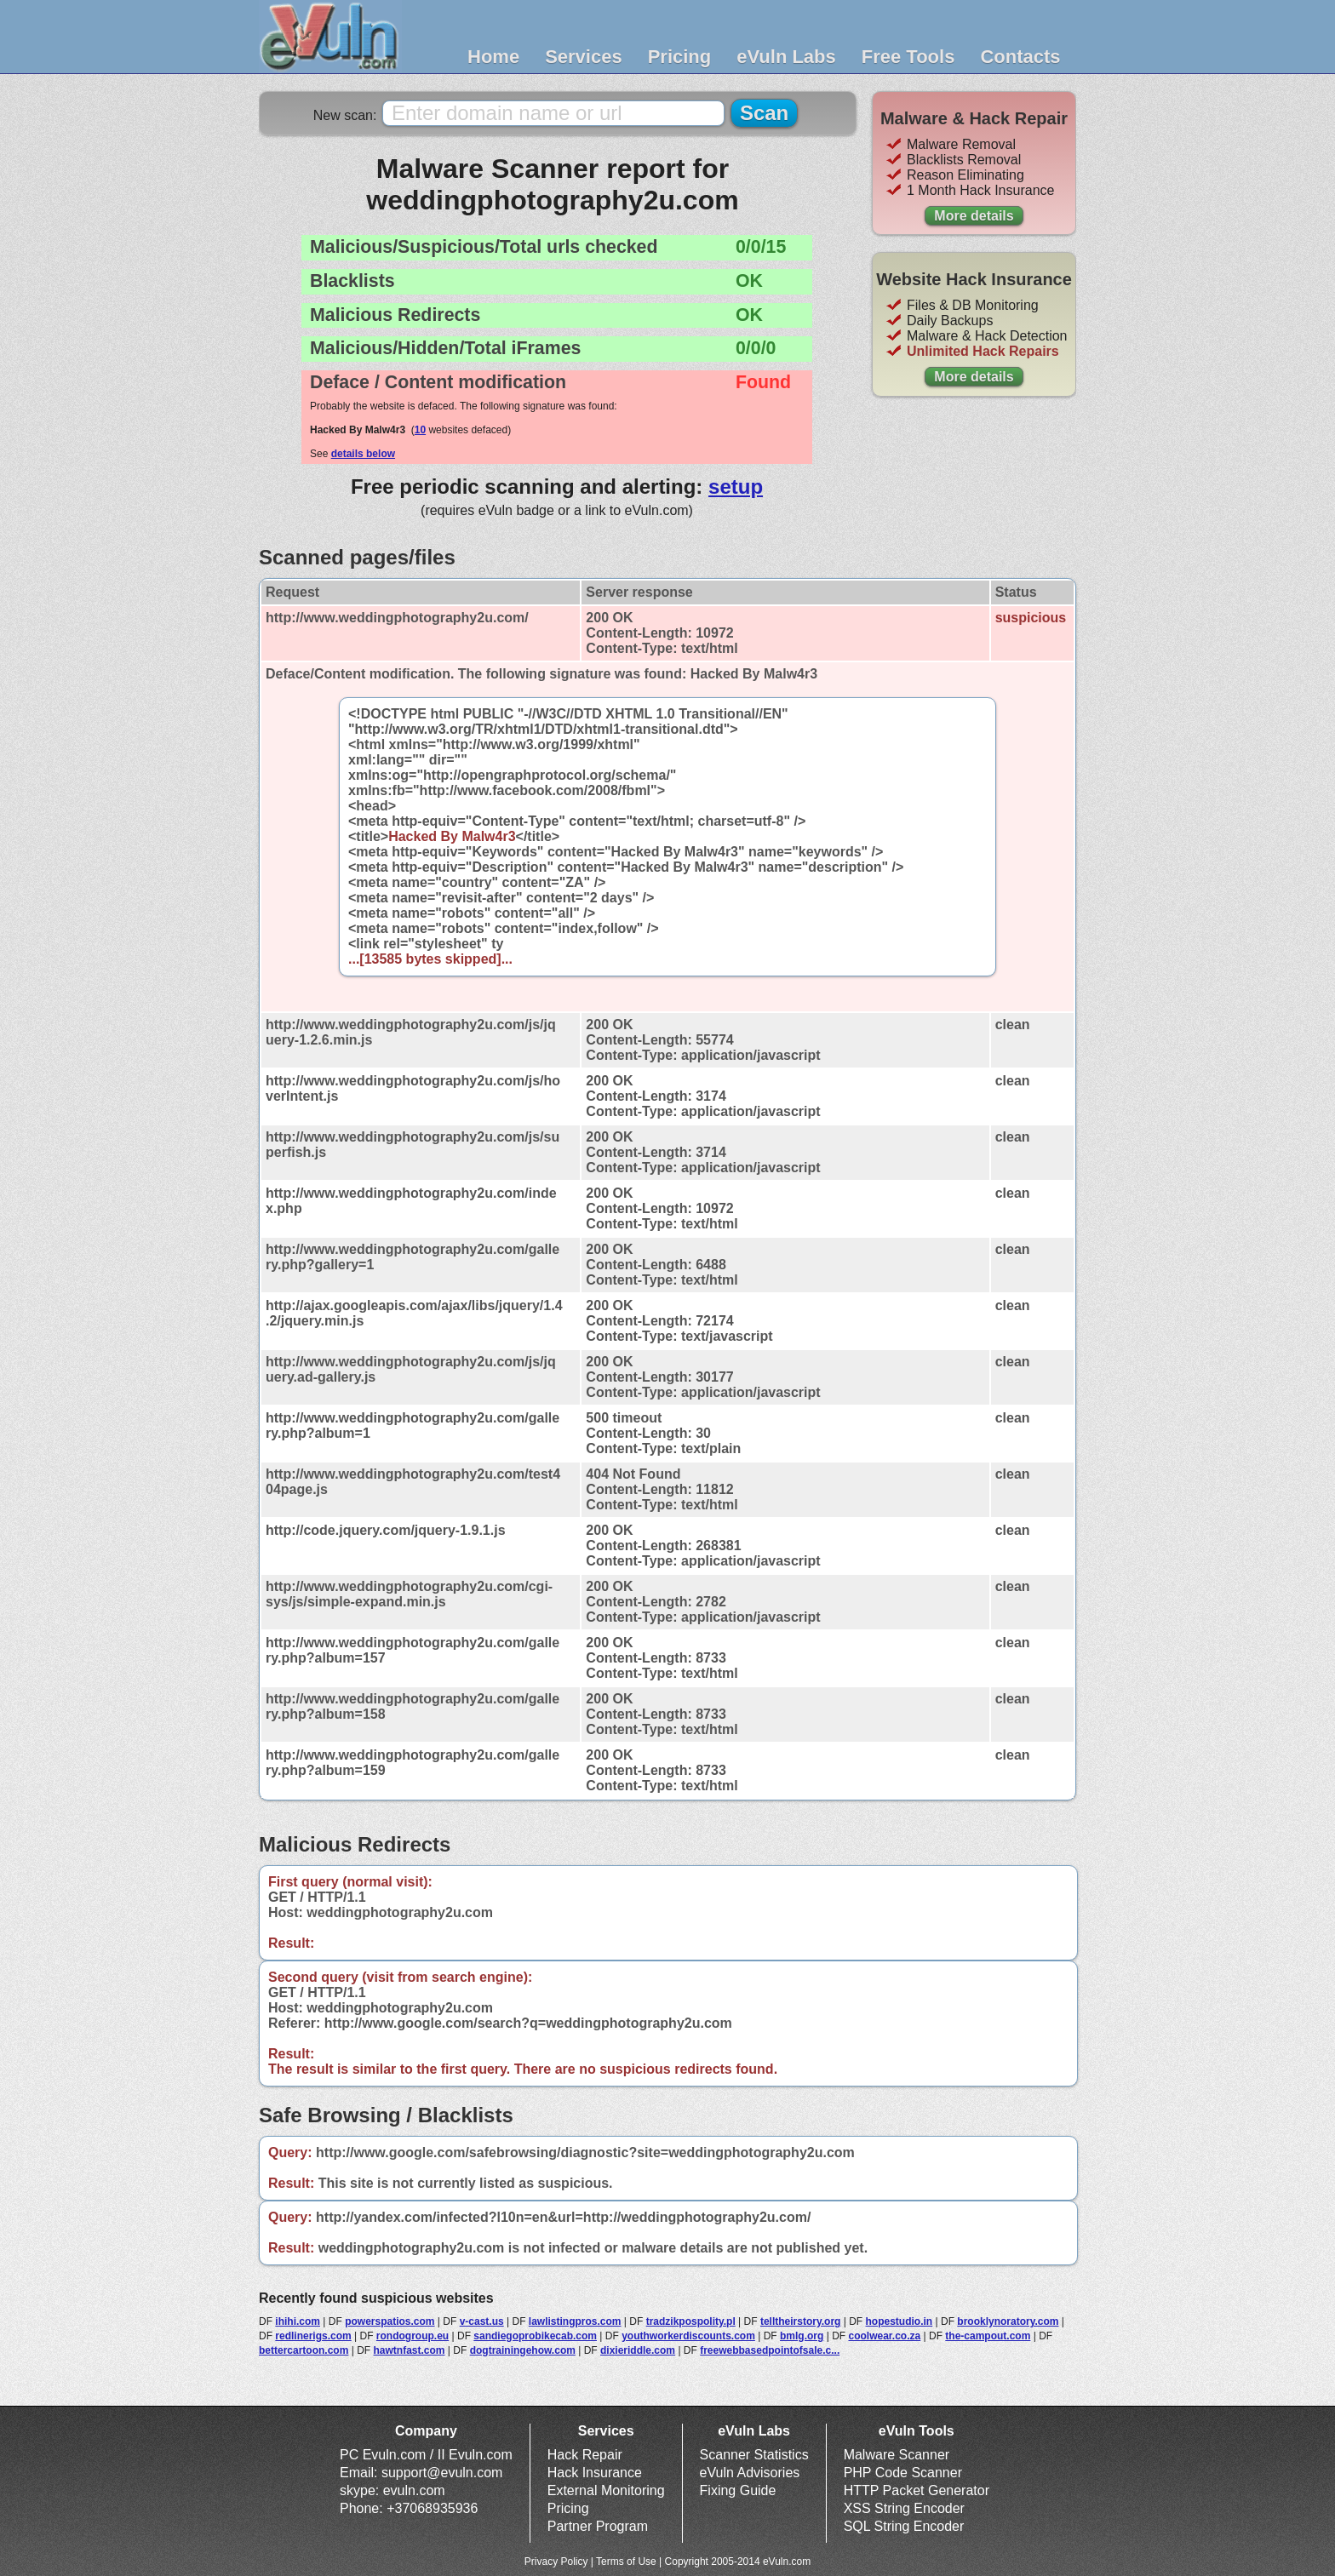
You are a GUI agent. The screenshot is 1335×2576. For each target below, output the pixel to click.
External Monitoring (606, 2490)
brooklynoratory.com (1007, 2321)
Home (493, 56)
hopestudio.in (899, 2321)
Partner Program (597, 2526)
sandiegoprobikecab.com (535, 2336)
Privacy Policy (556, 2561)
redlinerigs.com (313, 2336)
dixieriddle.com (637, 2350)
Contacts (1020, 56)
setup (735, 486)
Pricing (680, 56)
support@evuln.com (442, 2472)
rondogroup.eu (412, 2336)
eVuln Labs (786, 56)
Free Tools (908, 56)
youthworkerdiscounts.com (688, 2336)
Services (583, 56)
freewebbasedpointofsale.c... (769, 2350)
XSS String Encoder (904, 2508)
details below (363, 454)
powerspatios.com (389, 2321)
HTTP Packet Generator (916, 2490)
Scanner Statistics (754, 2454)
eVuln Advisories (750, 2472)
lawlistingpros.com (575, 2321)
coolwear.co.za (884, 2336)
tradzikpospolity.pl (691, 2321)
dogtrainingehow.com (523, 2350)
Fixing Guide (738, 2490)
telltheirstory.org (800, 2321)
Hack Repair (584, 2454)
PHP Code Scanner (903, 2472)
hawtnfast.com (409, 2350)
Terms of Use (626, 2561)
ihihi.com (297, 2321)
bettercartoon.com (303, 2350)
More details (973, 216)
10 (420, 430)
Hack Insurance (594, 2472)
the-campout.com (987, 2336)
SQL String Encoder (904, 2526)
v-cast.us (482, 2321)
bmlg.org (801, 2336)
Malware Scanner (897, 2454)
